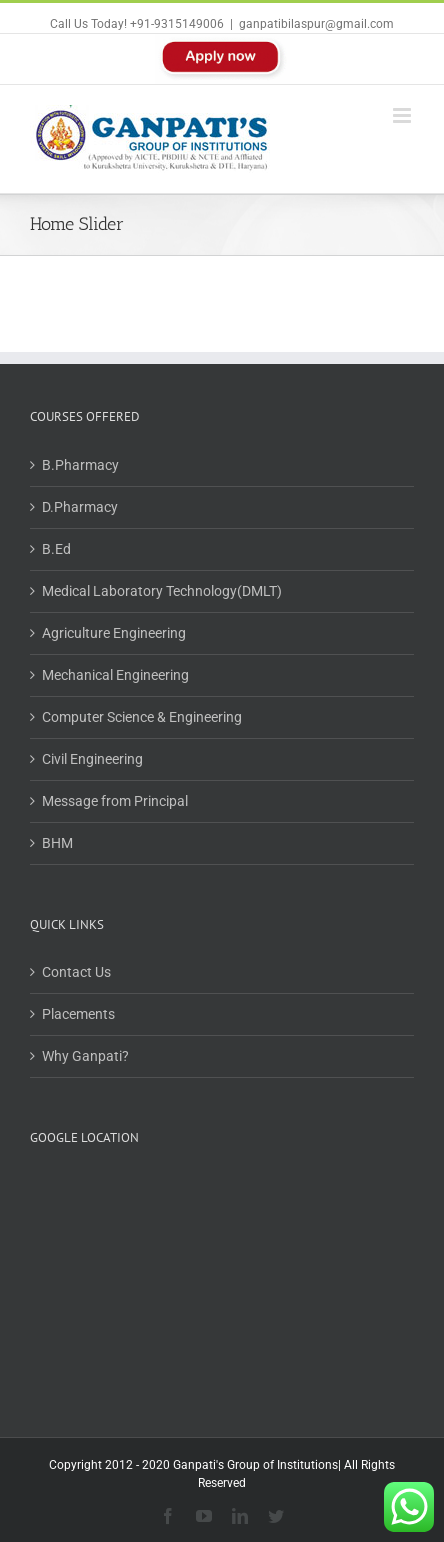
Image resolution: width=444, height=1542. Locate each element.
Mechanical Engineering (115, 675)
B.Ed (56, 549)
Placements (78, 1014)
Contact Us (76, 972)
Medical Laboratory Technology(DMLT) (162, 591)
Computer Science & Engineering (142, 717)
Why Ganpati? (85, 1056)
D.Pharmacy (80, 507)
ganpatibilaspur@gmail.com (316, 24)
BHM (57, 843)
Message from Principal (115, 801)
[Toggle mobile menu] (403, 115)
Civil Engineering (92, 759)
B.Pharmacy (80, 465)
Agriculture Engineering (114, 633)
